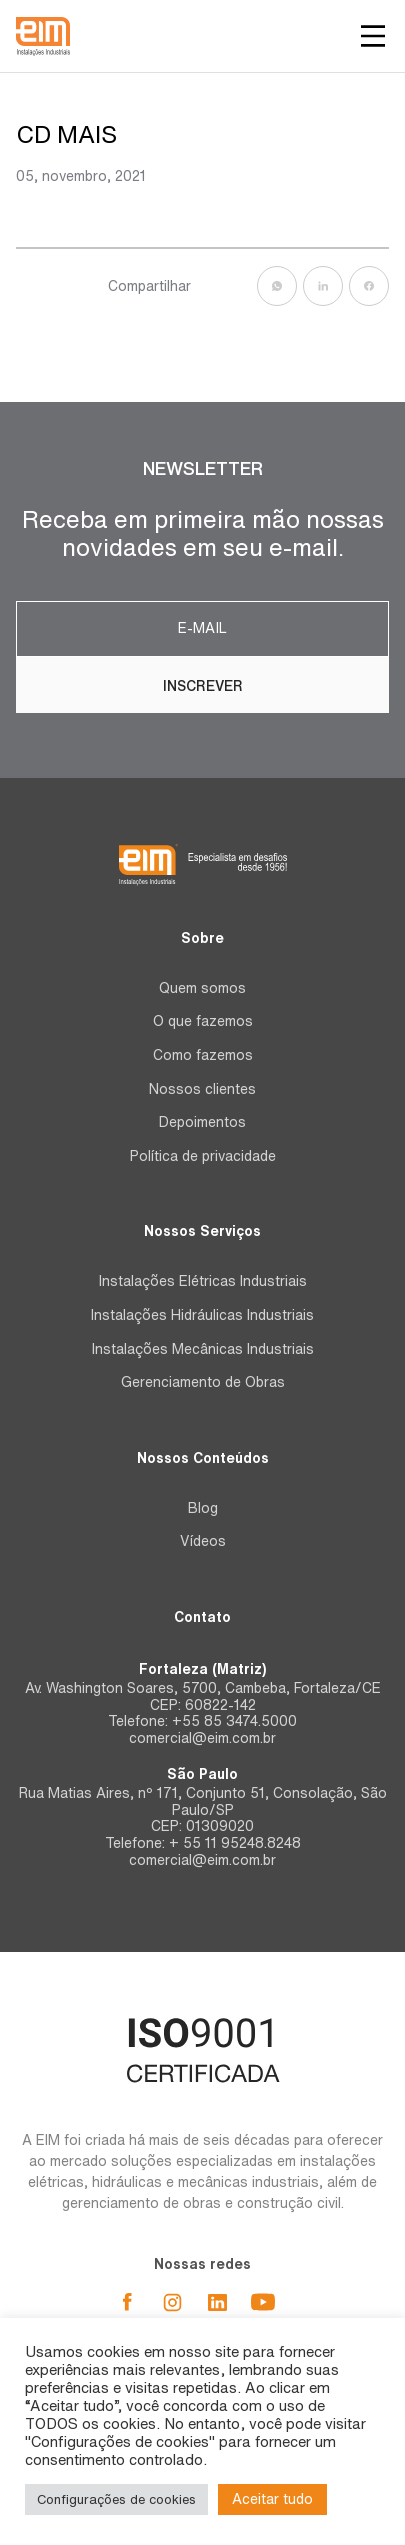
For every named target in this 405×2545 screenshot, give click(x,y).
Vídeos (203, 1541)
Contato (202, 1617)
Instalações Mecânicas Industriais (203, 1349)
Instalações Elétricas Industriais (203, 1281)
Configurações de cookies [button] (116, 2499)
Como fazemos (203, 1055)
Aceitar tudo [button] (272, 2499)
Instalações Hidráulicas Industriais (202, 1315)
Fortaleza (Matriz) (202, 1669)
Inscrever (203, 686)
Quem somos (202, 988)
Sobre (202, 938)
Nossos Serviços (202, 1231)
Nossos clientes (202, 1089)
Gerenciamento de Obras (203, 1382)
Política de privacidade (203, 1156)
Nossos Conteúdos (203, 1458)
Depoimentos (202, 1122)
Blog (203, 1508)
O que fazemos (203, 1021)
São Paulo (202, 1774)
